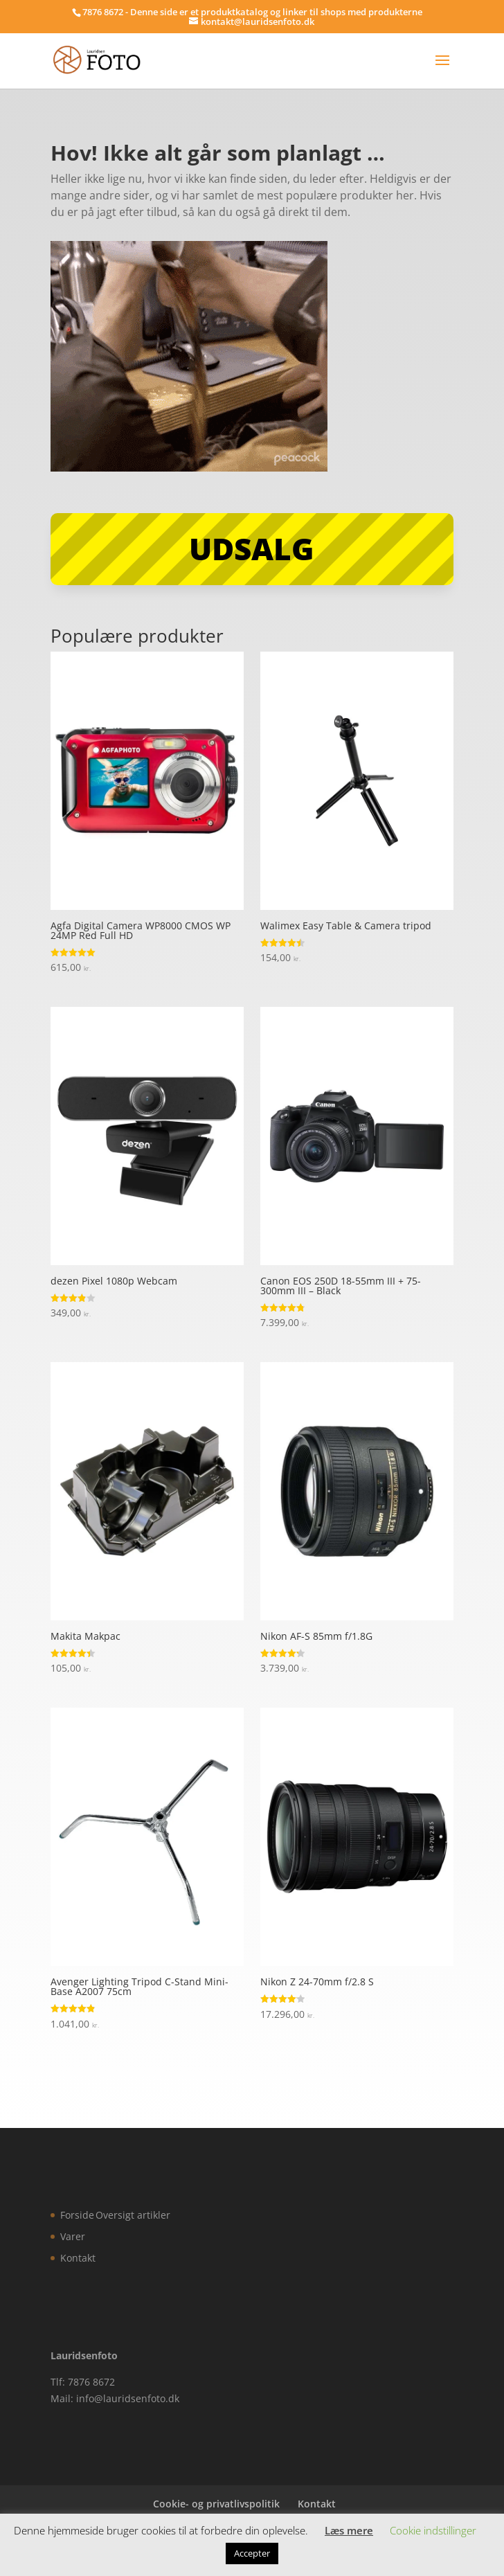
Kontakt (78, 2257)
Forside (77, 2214)
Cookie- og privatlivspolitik (216, 2503)
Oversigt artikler (133, 2214)
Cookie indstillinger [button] (433, 2530)
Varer (72, 2236)
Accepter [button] (252, 2553)
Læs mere (349, 2530)
